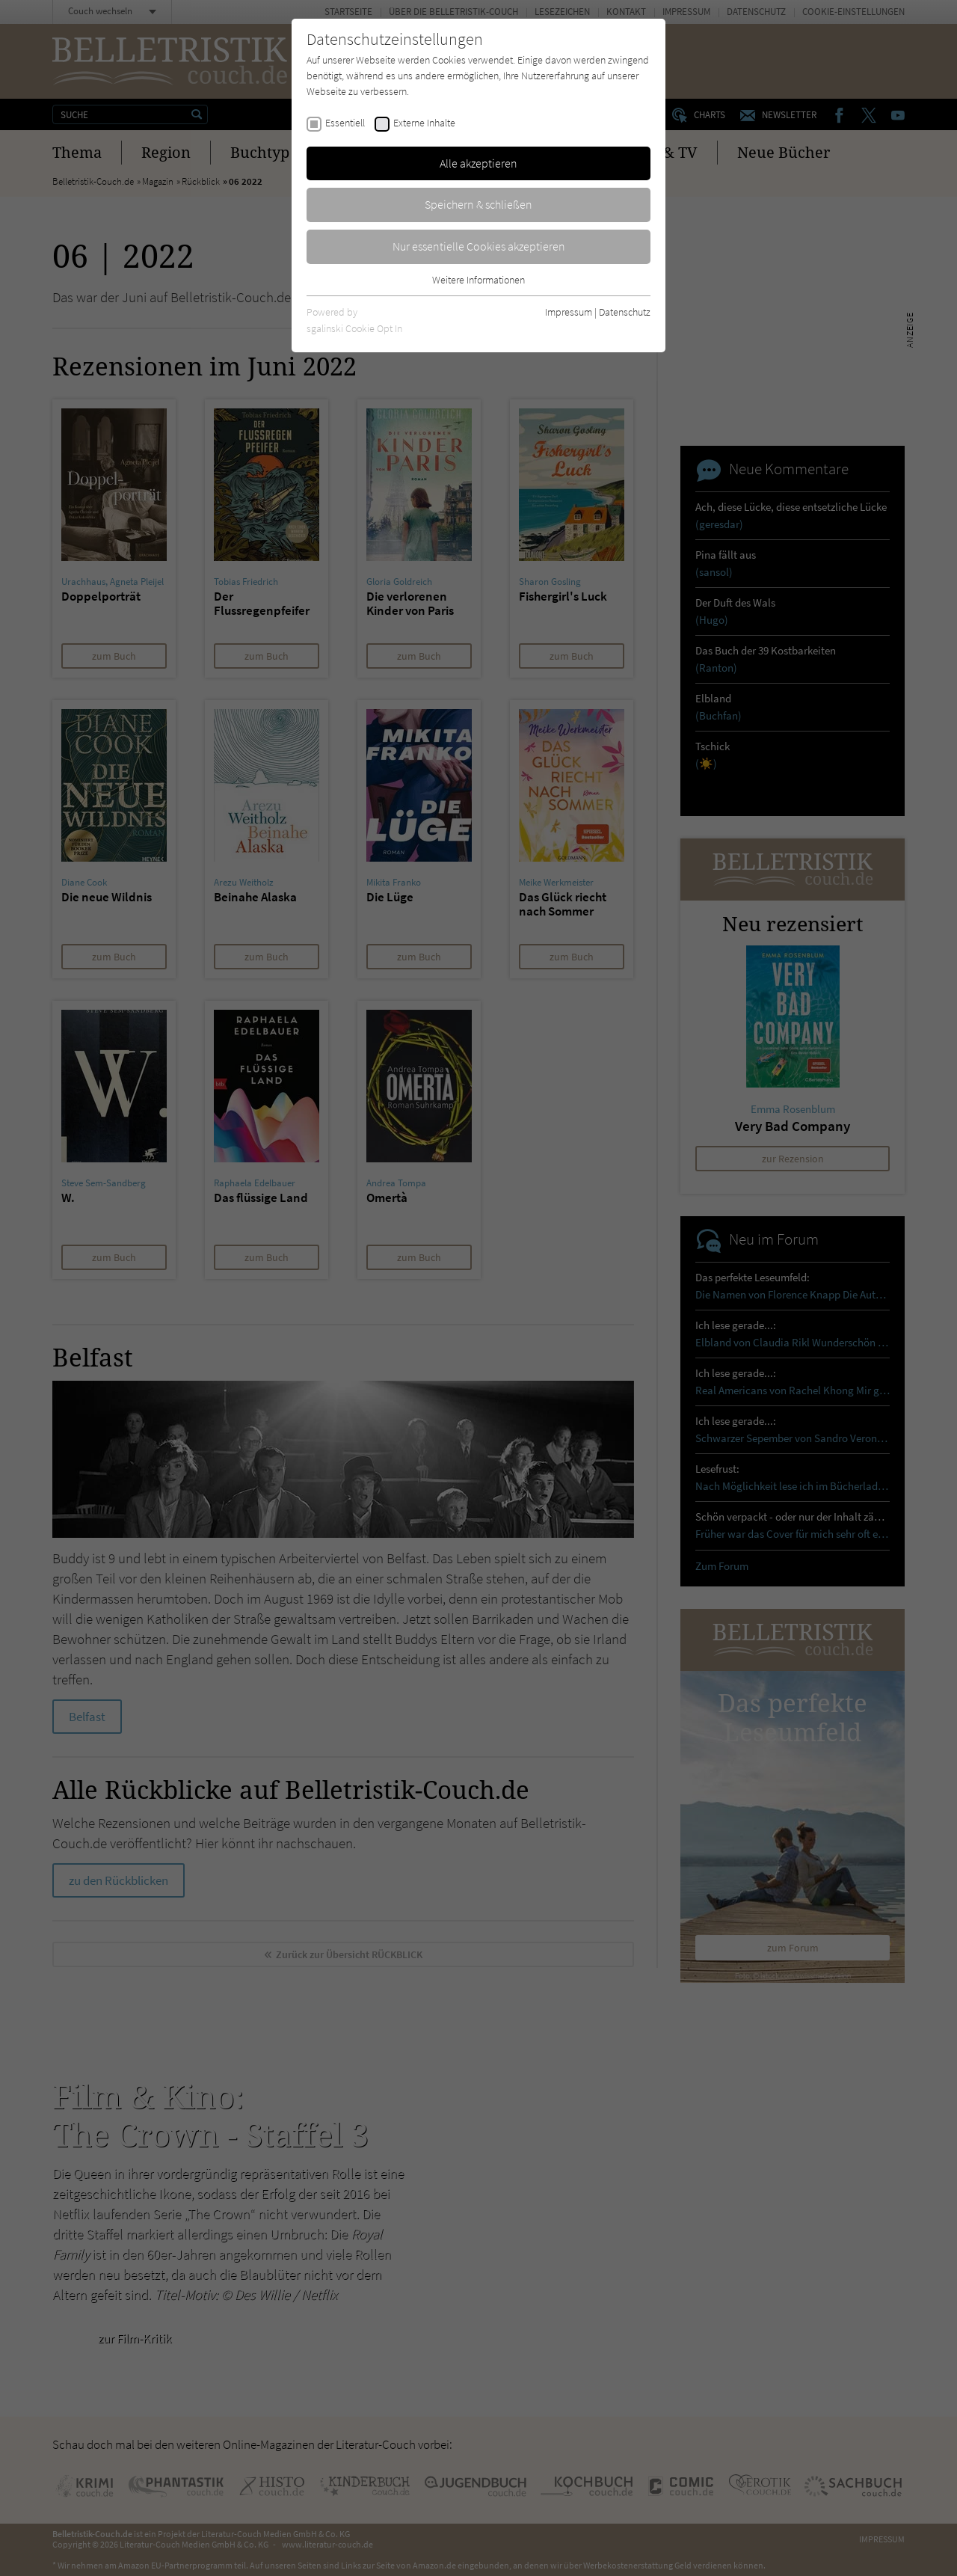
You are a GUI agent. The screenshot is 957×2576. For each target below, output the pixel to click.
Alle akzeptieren (478, 163)
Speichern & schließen (478, 204)
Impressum (568, 312)
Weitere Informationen (478, 279)
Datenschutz (624, 312)
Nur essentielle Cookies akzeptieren (479, 246)
